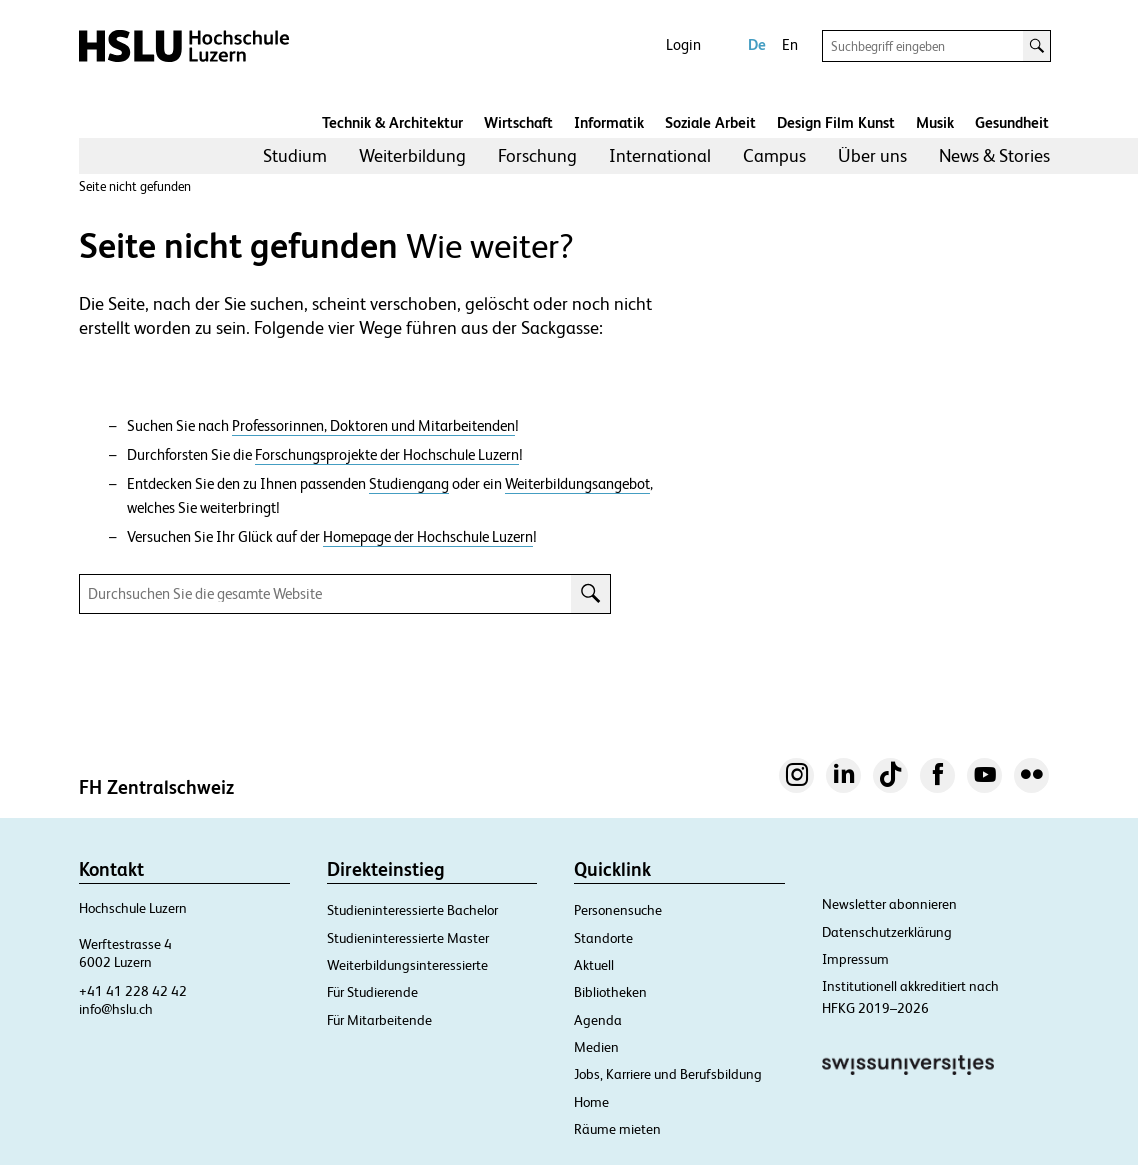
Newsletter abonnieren (889, 904)
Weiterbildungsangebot (577, 484)
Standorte (603, 938)
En (790, 44)
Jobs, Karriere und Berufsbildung (668, 1074)
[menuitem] (295, 156)
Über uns (872, 155)
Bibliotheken (610, 992)
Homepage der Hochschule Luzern (428, 537)
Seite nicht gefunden (135, 186)
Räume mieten (617, 1129)
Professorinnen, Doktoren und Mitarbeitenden (373, 426)
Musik (935, 122)
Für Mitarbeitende (379, 1020)
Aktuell (594, 965)
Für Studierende (372, 992)
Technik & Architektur (392, 122)
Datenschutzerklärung (887, 932)
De (757, 44)
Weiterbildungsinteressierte (407, 965)
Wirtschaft (518, 122)
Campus (774, 155)
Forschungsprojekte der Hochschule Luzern (387, 455)
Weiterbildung (412, 155)
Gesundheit (1012, 122)
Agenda (598, 1020)
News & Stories (994, 155)
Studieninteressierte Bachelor (412, 910)
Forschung (537, 155)
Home (591, 1102)
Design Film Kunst (836, 122)
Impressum (855, 959)
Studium (295, 155)
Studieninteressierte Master (408, 938)
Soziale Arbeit (710, 122)
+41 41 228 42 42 (133, 991)
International (660, 155)
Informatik (609, 122)
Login (683, 44)
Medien (596, 1047)
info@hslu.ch (116, 1009)
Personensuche (618, 910)
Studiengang (409, 484)
